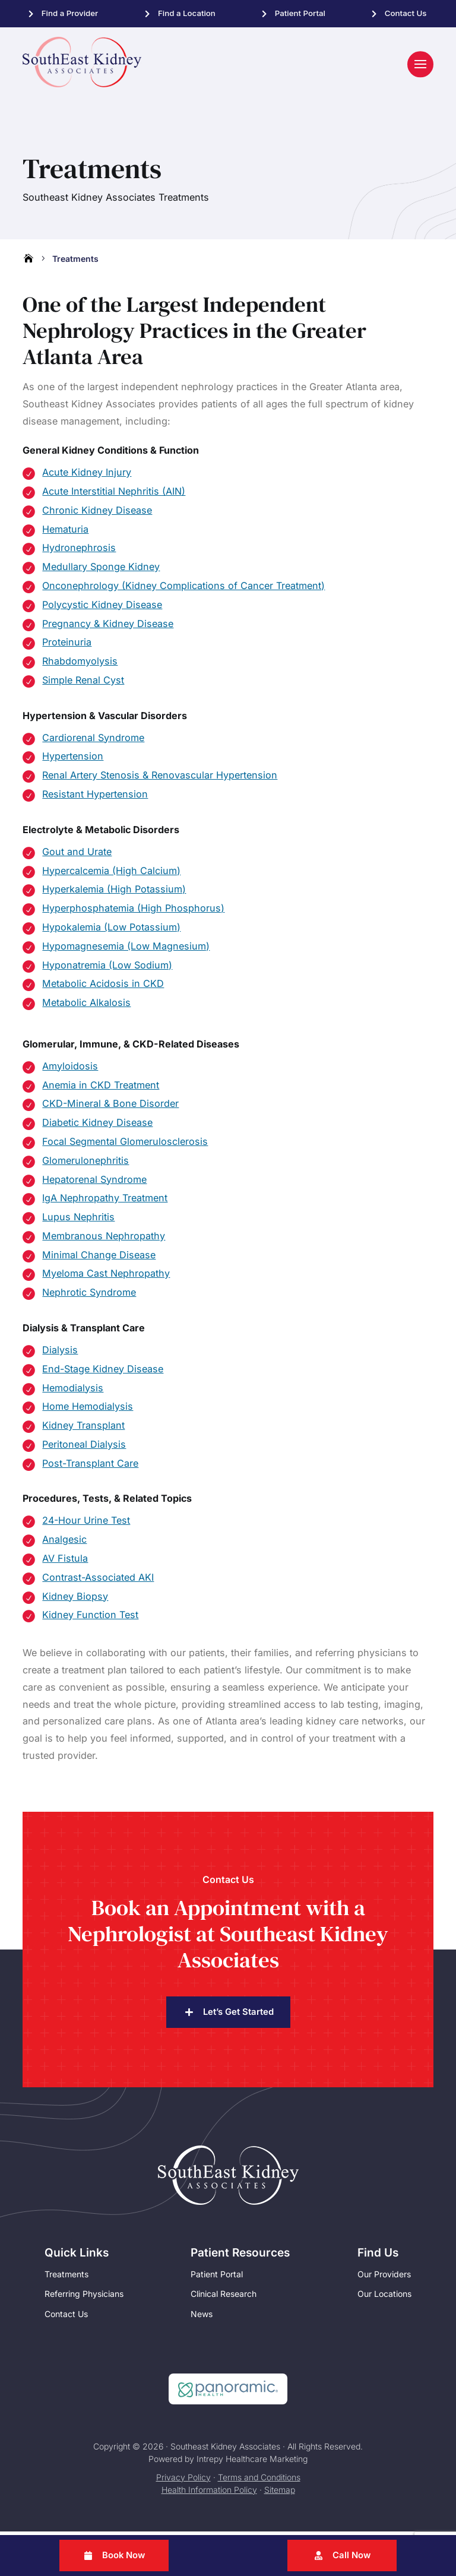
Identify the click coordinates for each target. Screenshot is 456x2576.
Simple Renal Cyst (83, 684)
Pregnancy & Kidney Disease (107, 628)
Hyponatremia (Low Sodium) (107, 969)
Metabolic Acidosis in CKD (103, 987)
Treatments (66, 2278)
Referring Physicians (84, 2298)
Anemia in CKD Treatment (100, 1089)
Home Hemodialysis (87, 1410)
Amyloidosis (70, 1070)
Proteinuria (66, 646)
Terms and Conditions (259, 2482)
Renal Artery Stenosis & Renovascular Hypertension (159, 779)
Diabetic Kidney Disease (97, 1126)
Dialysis (60, 1354)
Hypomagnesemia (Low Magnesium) (126, 950)
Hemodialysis (72, 1392)
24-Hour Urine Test (86, 1524)
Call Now (352, 2555)
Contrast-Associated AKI (98, 1581)
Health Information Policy (209, 2494)
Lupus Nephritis (78, 1221)
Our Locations (384, 2298)
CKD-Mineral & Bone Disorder (110, 1107)
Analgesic (64, 1543)
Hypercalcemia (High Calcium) (111, 875)
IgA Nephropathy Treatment (104, 1202)
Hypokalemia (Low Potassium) (111, 931)
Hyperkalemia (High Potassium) (114, 893)
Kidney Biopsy (75, 1600)
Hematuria (65, 533)
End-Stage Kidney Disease (102, 1373)
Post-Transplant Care (90, 1467)
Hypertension (72, 760)
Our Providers (384, 2278)
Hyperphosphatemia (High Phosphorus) (133, 912)
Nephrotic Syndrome (89, 1296)
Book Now (124, 2555)
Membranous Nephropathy (103, 1240)
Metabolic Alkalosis (86, 1006)
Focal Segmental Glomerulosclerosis (125, 1145)
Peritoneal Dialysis (84, 1448)
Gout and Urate (77, 856)
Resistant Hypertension (95, 798)
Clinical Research (223, 2298)
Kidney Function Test (90, 1619)
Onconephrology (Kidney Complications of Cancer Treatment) (183, 590)
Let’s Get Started (238, 2016)
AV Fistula (65, 1562)
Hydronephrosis (79, 552)
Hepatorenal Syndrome (94, 1183)
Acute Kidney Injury (86, 476)
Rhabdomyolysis (80, 665)
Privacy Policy (183, 2482)
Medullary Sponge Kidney (101, 571)
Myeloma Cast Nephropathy (106, 1277)
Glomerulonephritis (85, 1164)
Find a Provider (70, 13)
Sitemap (279, 2494)
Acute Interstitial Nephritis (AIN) (113, 495)
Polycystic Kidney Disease (102, 609)
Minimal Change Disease (99, 1259)
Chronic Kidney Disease (97, 514)
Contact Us (406, 13)
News (202, 2319)
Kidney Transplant (83, 1429)
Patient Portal (300, 13)
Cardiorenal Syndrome (93, 742)
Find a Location (187, 13)
